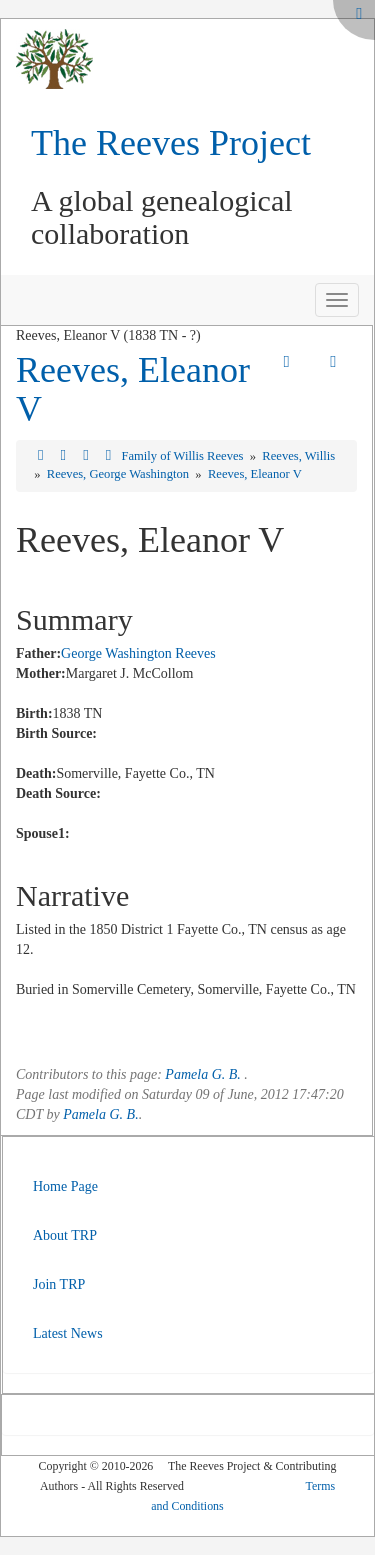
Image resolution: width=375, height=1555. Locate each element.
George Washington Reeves (138, 653)
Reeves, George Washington (119, 474)
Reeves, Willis (298, 456)
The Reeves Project (171, 143)
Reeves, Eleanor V (133, 390)
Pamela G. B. (202, 1074)
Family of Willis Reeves (183, 456)
